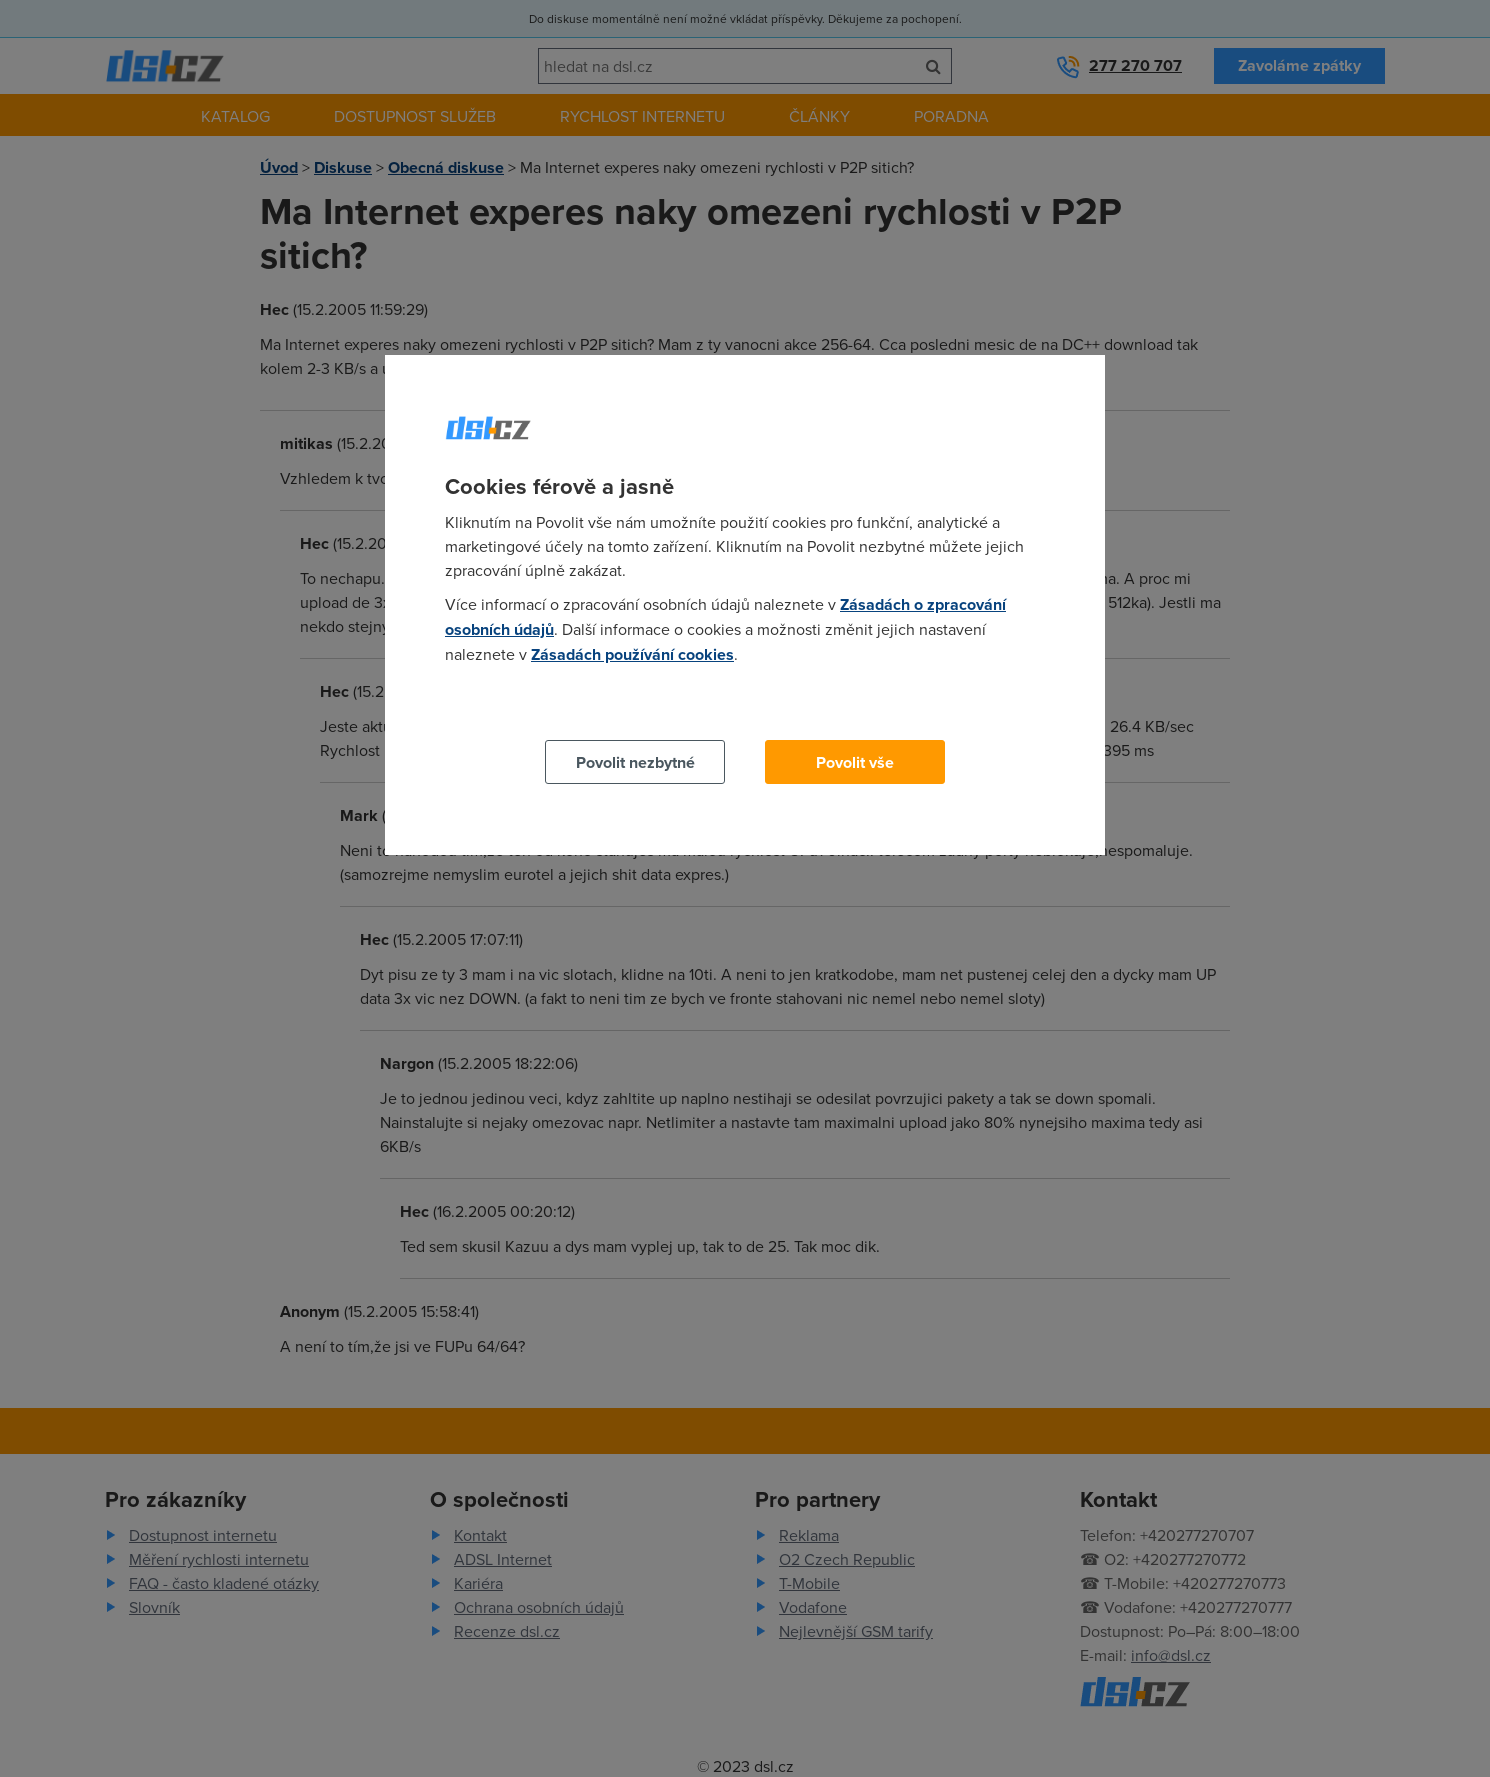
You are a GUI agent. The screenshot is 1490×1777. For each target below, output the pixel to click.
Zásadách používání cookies (632, 654)
